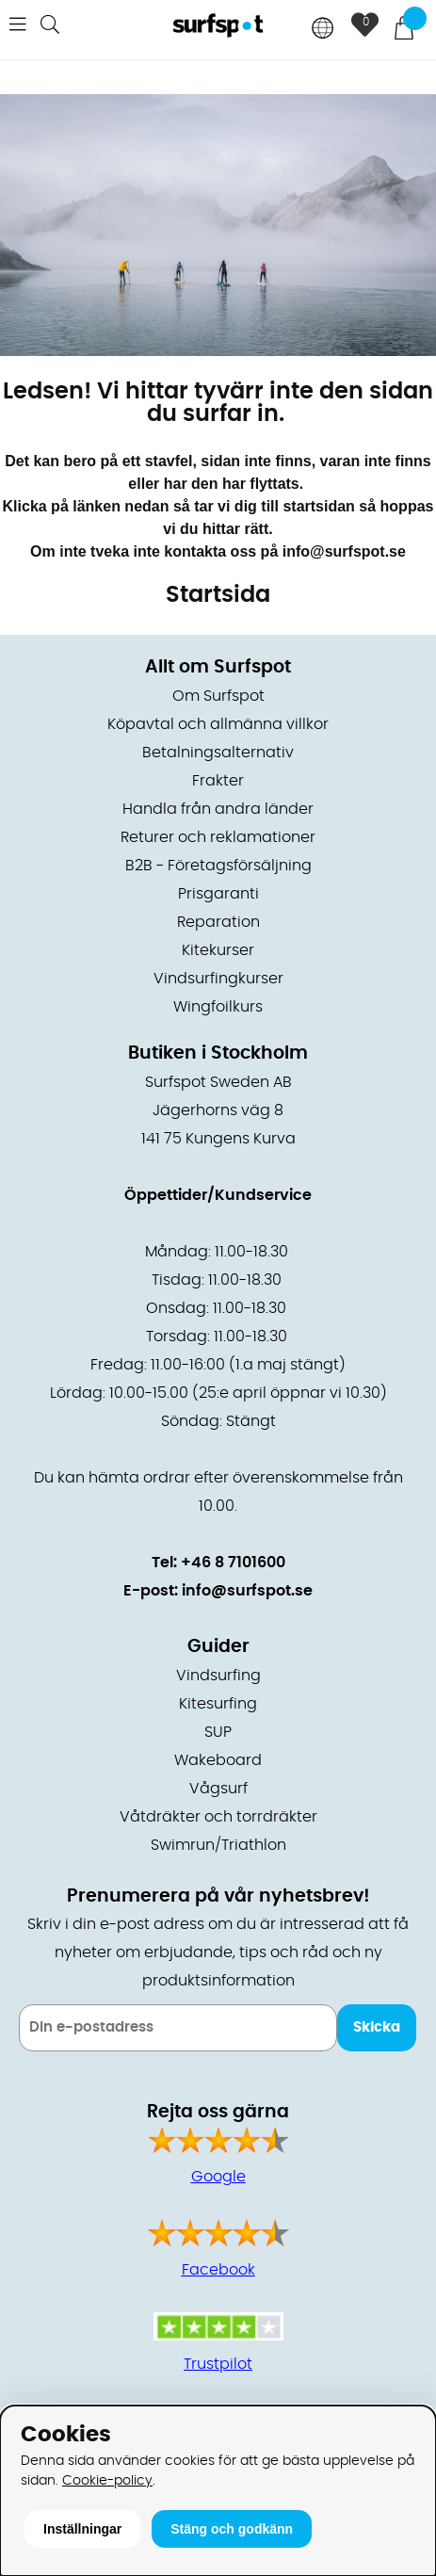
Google (218, 2176)
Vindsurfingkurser (218, 978)
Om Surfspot (218, 696)
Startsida (218, 595)
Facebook (218, 2269)
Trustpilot (218, 2364)
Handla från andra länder (218, 809)
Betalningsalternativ (218, 752)
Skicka (376, 2027)
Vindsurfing (218, 1675)
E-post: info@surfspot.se (218, 1590)
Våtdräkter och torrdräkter (218, 1816)
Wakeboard (218, 1760)
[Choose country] (323, 29)
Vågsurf (218, 1788)
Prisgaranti (218, 893)
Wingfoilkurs (218, 1006)
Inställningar (82, 2528)
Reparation (218, 922)
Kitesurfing (218, 1703)
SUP (218, 1732)
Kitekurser (218, 950)
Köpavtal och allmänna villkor (218, 724)
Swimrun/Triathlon (218, 1845)
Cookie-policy (107, 2480)
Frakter (218, 780)
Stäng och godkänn (231, 2528)
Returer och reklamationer (218, 837)
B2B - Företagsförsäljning (218, 865)
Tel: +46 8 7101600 (218, 1562)
